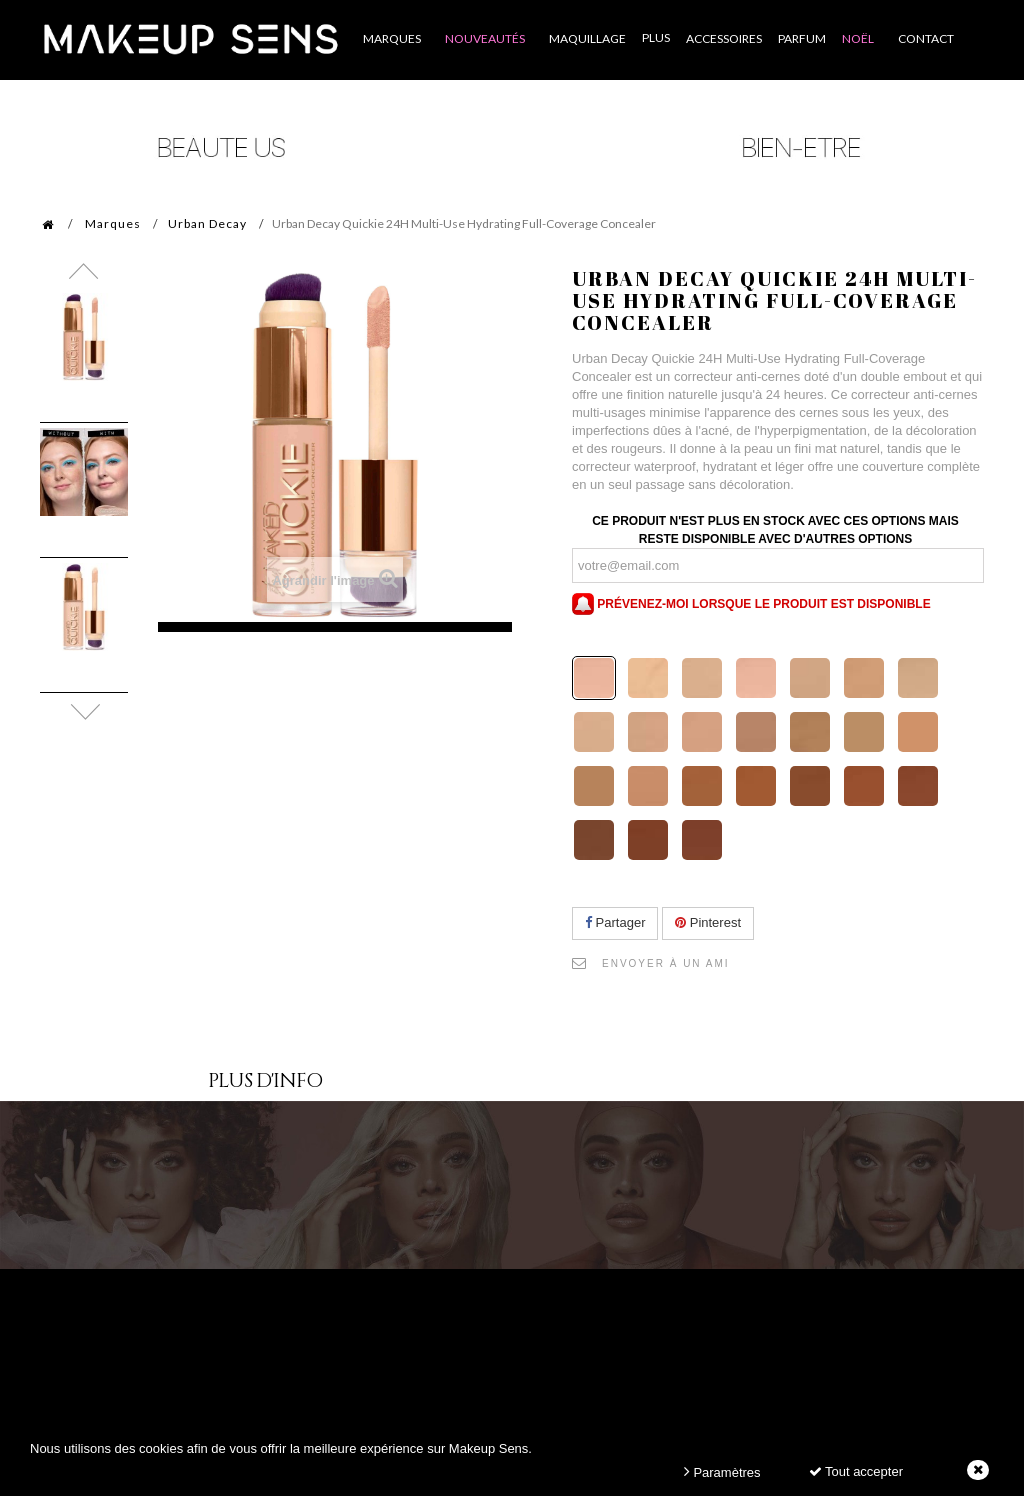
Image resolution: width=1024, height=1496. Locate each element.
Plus (656, 37)
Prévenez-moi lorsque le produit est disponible (751, 604)
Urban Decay (207, 223)
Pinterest (708, 922)
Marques (113, 223)
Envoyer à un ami (666, 963)
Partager (615, 922)
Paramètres (722, 1471)
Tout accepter (856, 1471)
